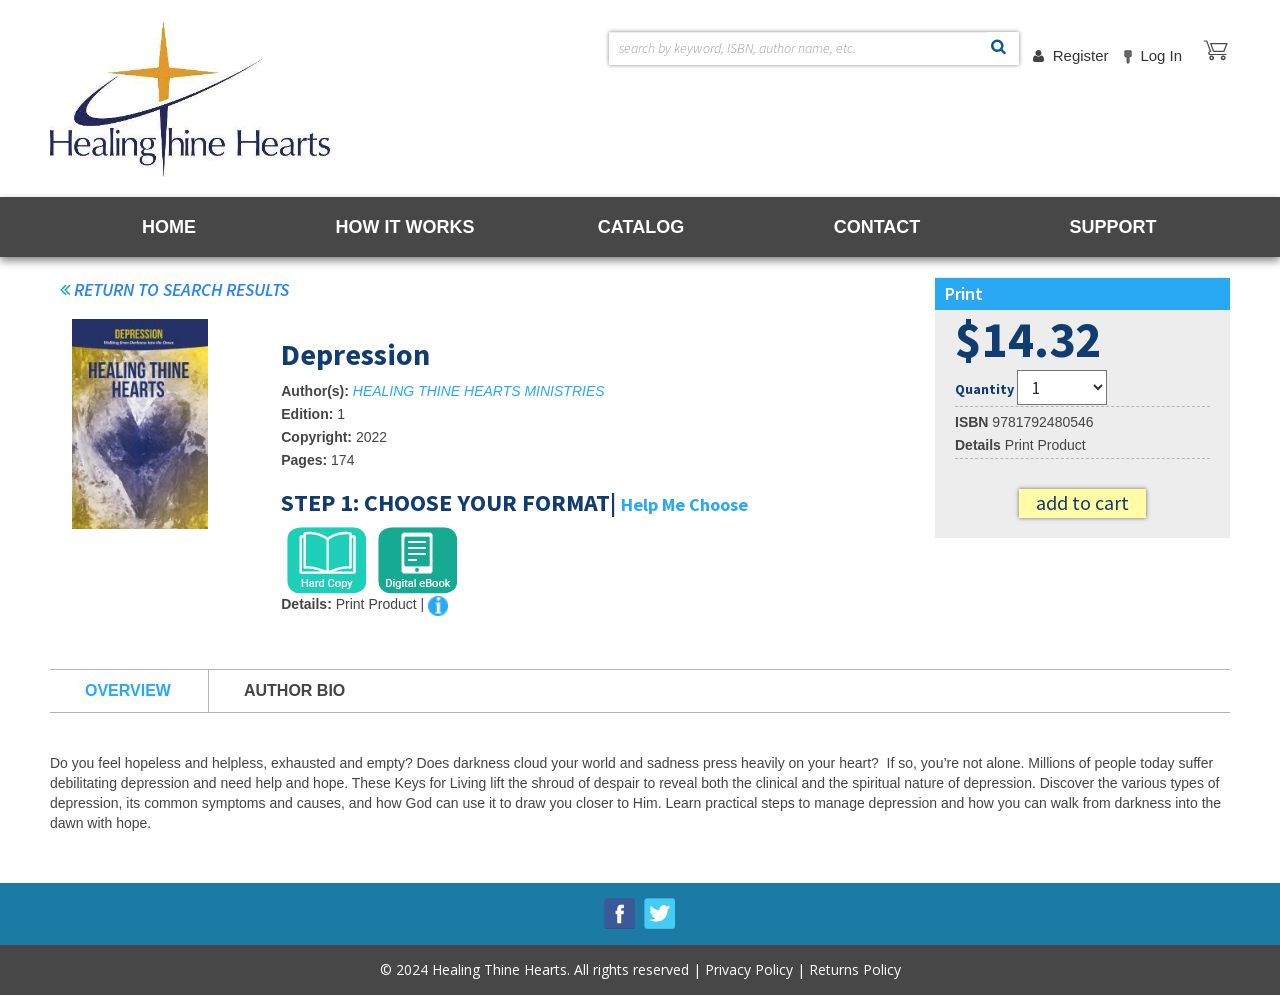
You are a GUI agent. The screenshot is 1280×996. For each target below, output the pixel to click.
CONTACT (877, 227)
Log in (1161, 55)
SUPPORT (1112, 227)
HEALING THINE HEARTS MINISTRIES (479, 391)
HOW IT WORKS (405, 227)
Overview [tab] (128, 690)
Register (1081, 55)
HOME (169, 227)
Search (999, 50)
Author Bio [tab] (294, 690)
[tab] (326, 560)
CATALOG (641, 227)
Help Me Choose (684, 504)
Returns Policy (855, 969)
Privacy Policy (749, 969)
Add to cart (1082, 502)
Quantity (984, 389)
